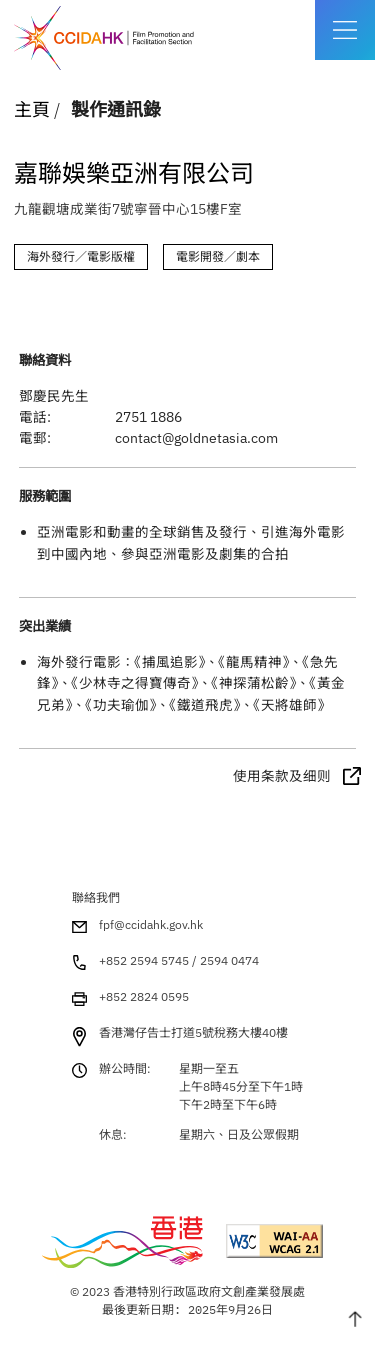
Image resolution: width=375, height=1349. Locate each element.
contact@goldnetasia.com (196, 438)
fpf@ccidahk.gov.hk (151, 924)
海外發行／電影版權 (81, 256)
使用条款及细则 (282, 776)
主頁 (32, 109)
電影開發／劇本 (218, 256)
